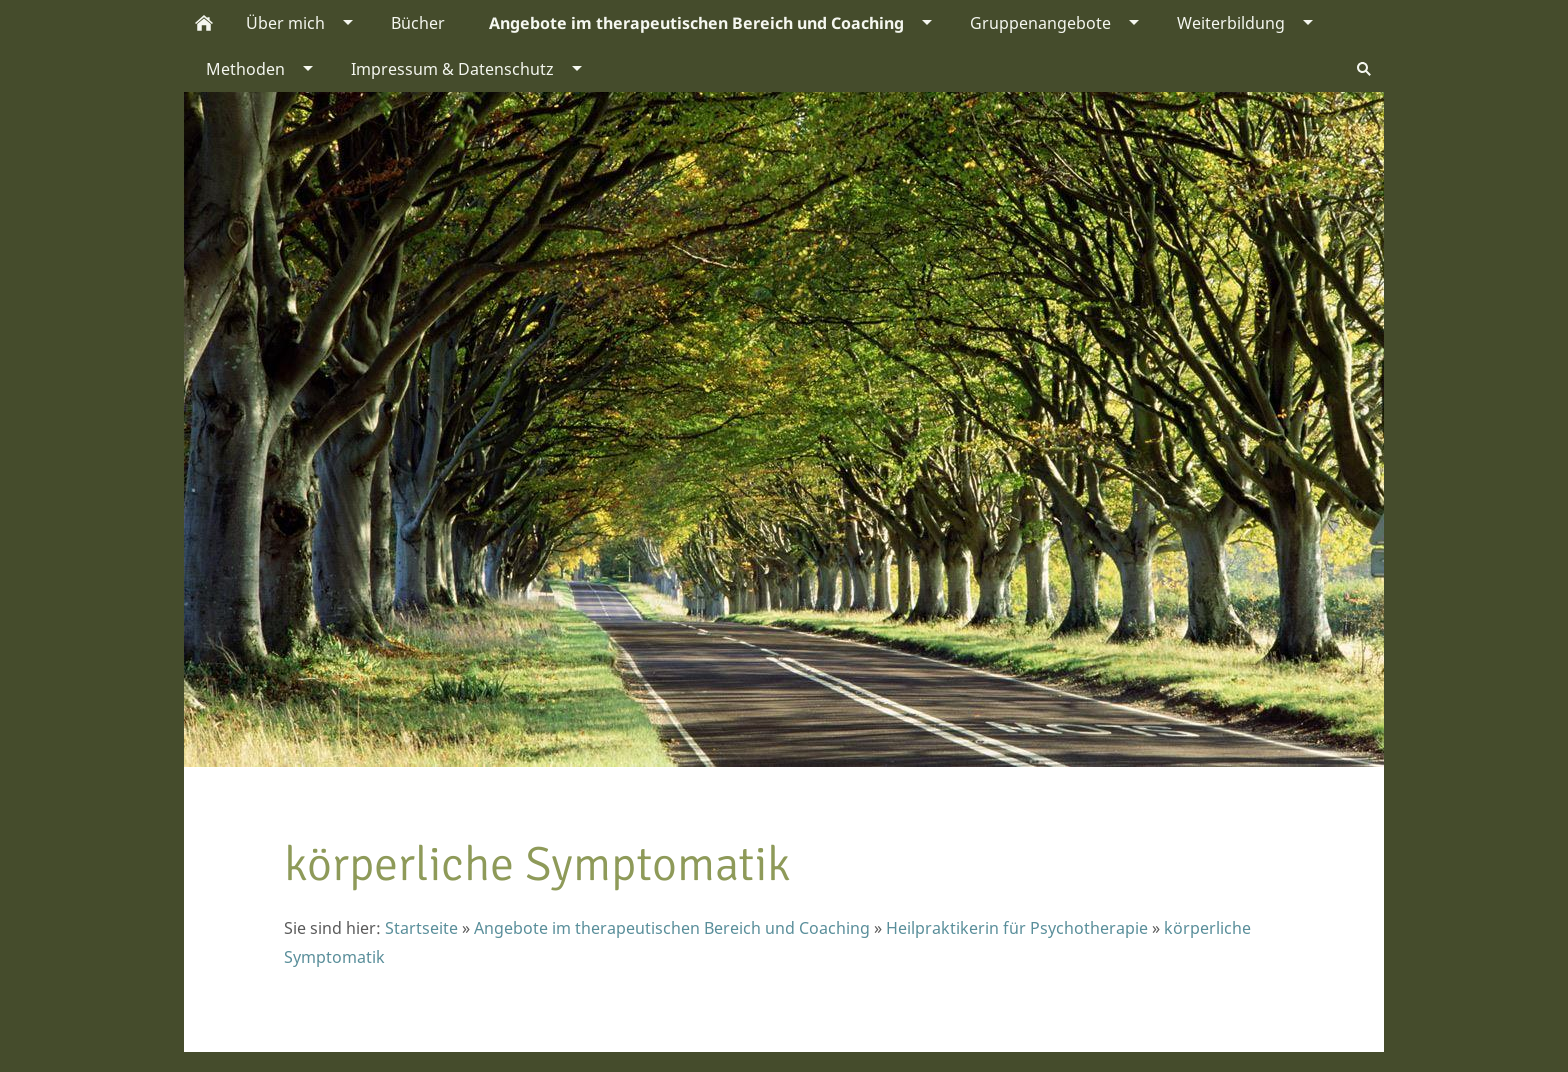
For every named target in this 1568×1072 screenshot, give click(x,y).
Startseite (421, 928)
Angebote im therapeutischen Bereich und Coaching (672, 928)
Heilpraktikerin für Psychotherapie (1017, 928)
